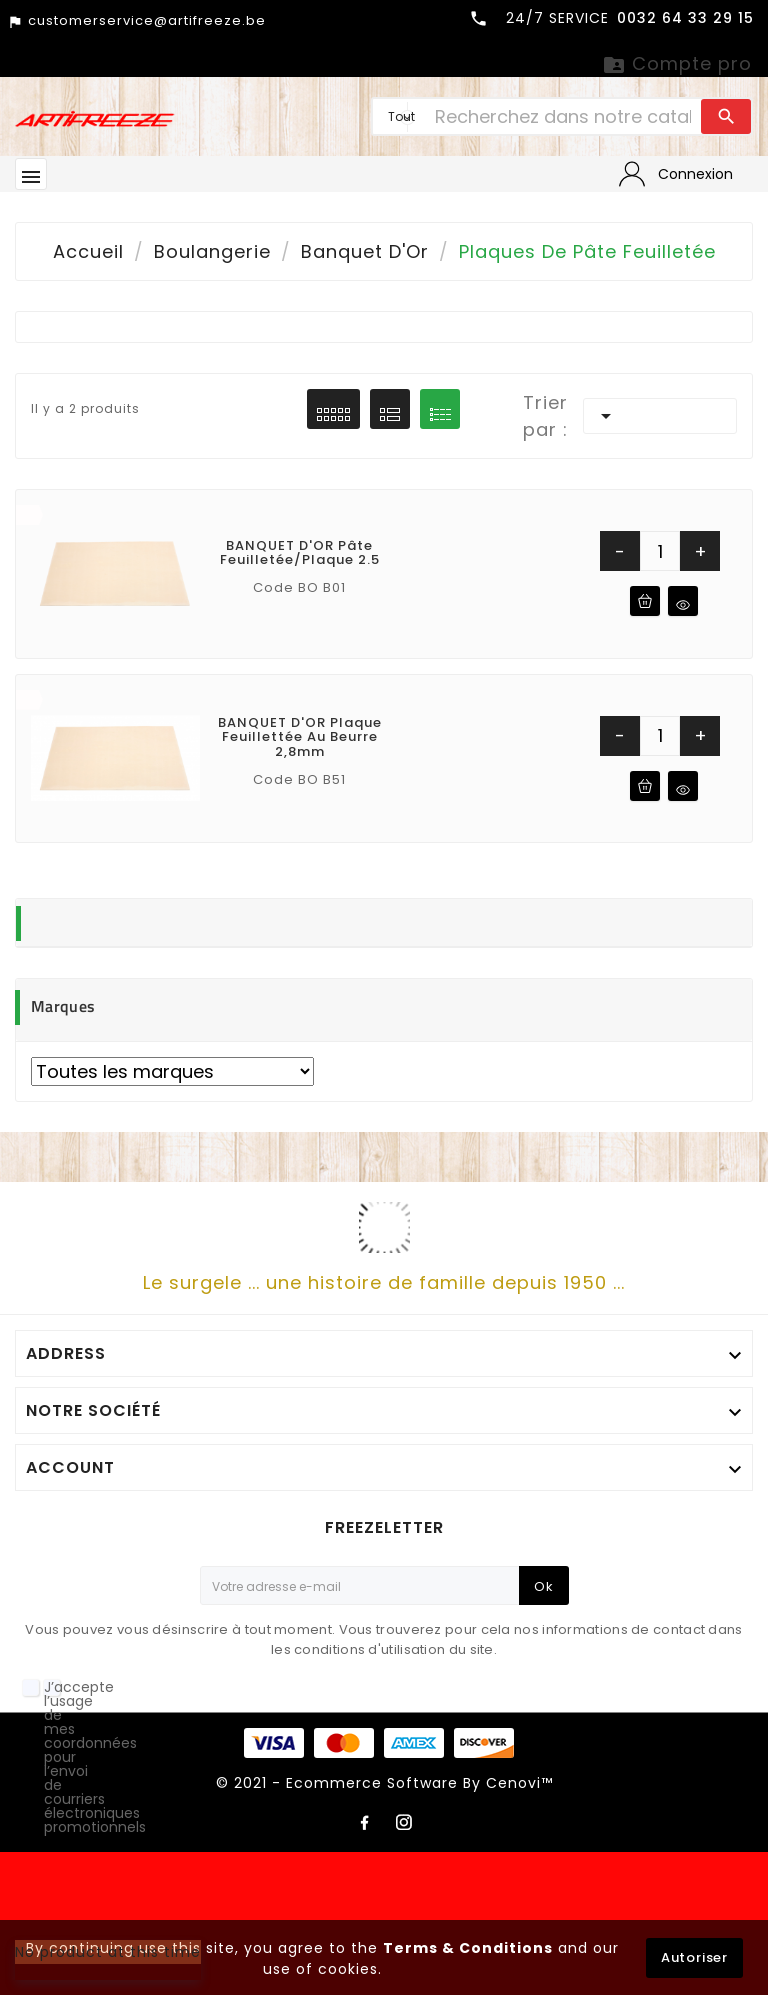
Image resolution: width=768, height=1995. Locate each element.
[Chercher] (563, 116)
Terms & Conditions (468, 1948)
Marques (63, 1006)
